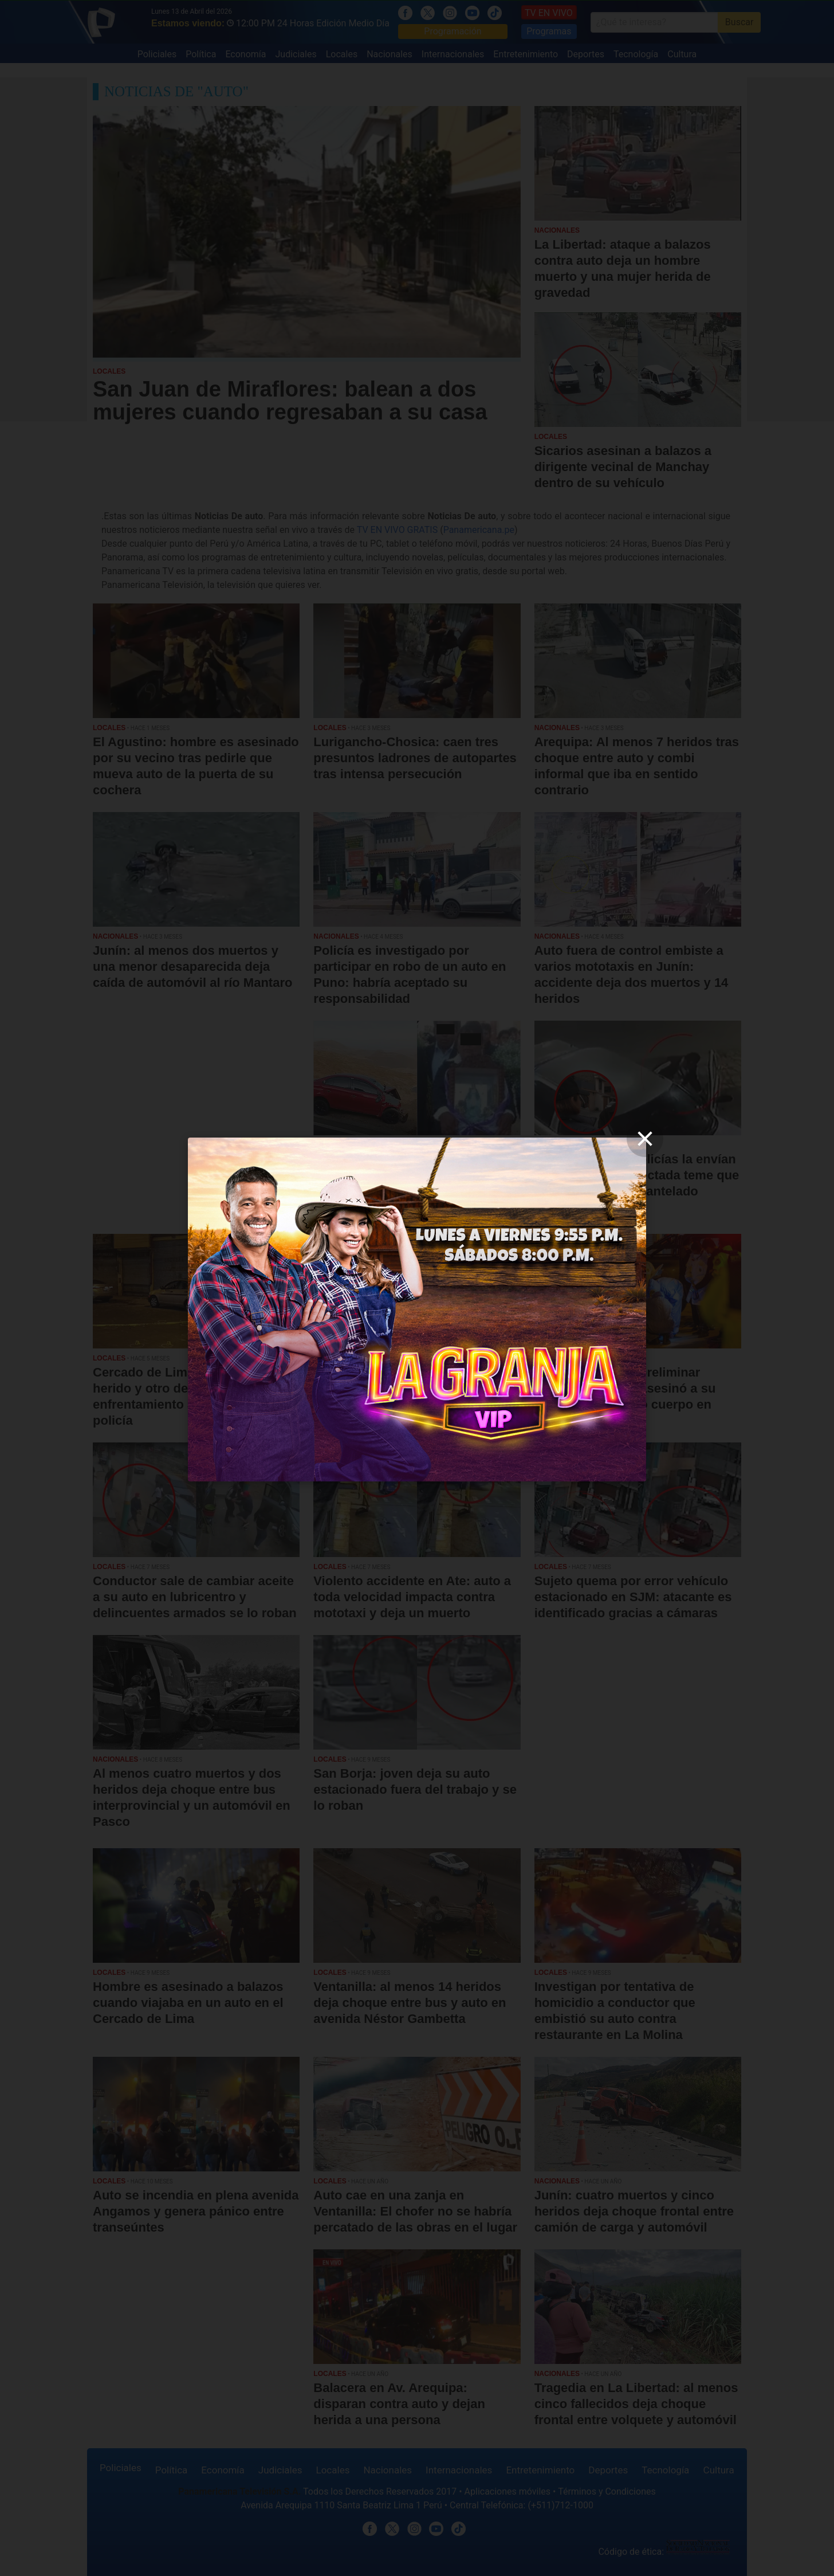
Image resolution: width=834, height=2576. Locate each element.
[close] (645, 1138)
